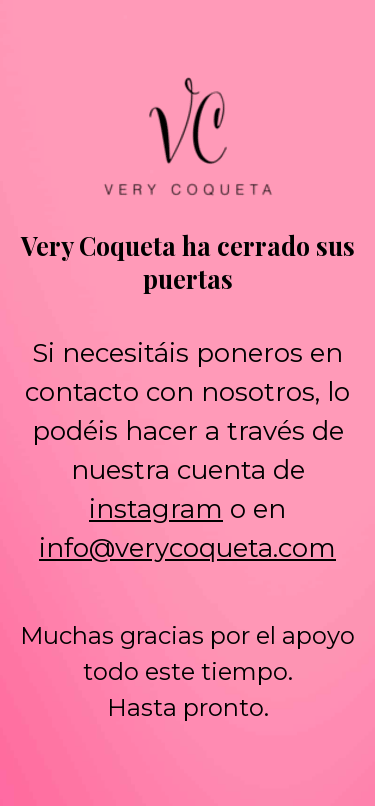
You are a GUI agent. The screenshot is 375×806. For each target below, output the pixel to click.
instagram (156, 509)
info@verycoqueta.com (187, 548)
